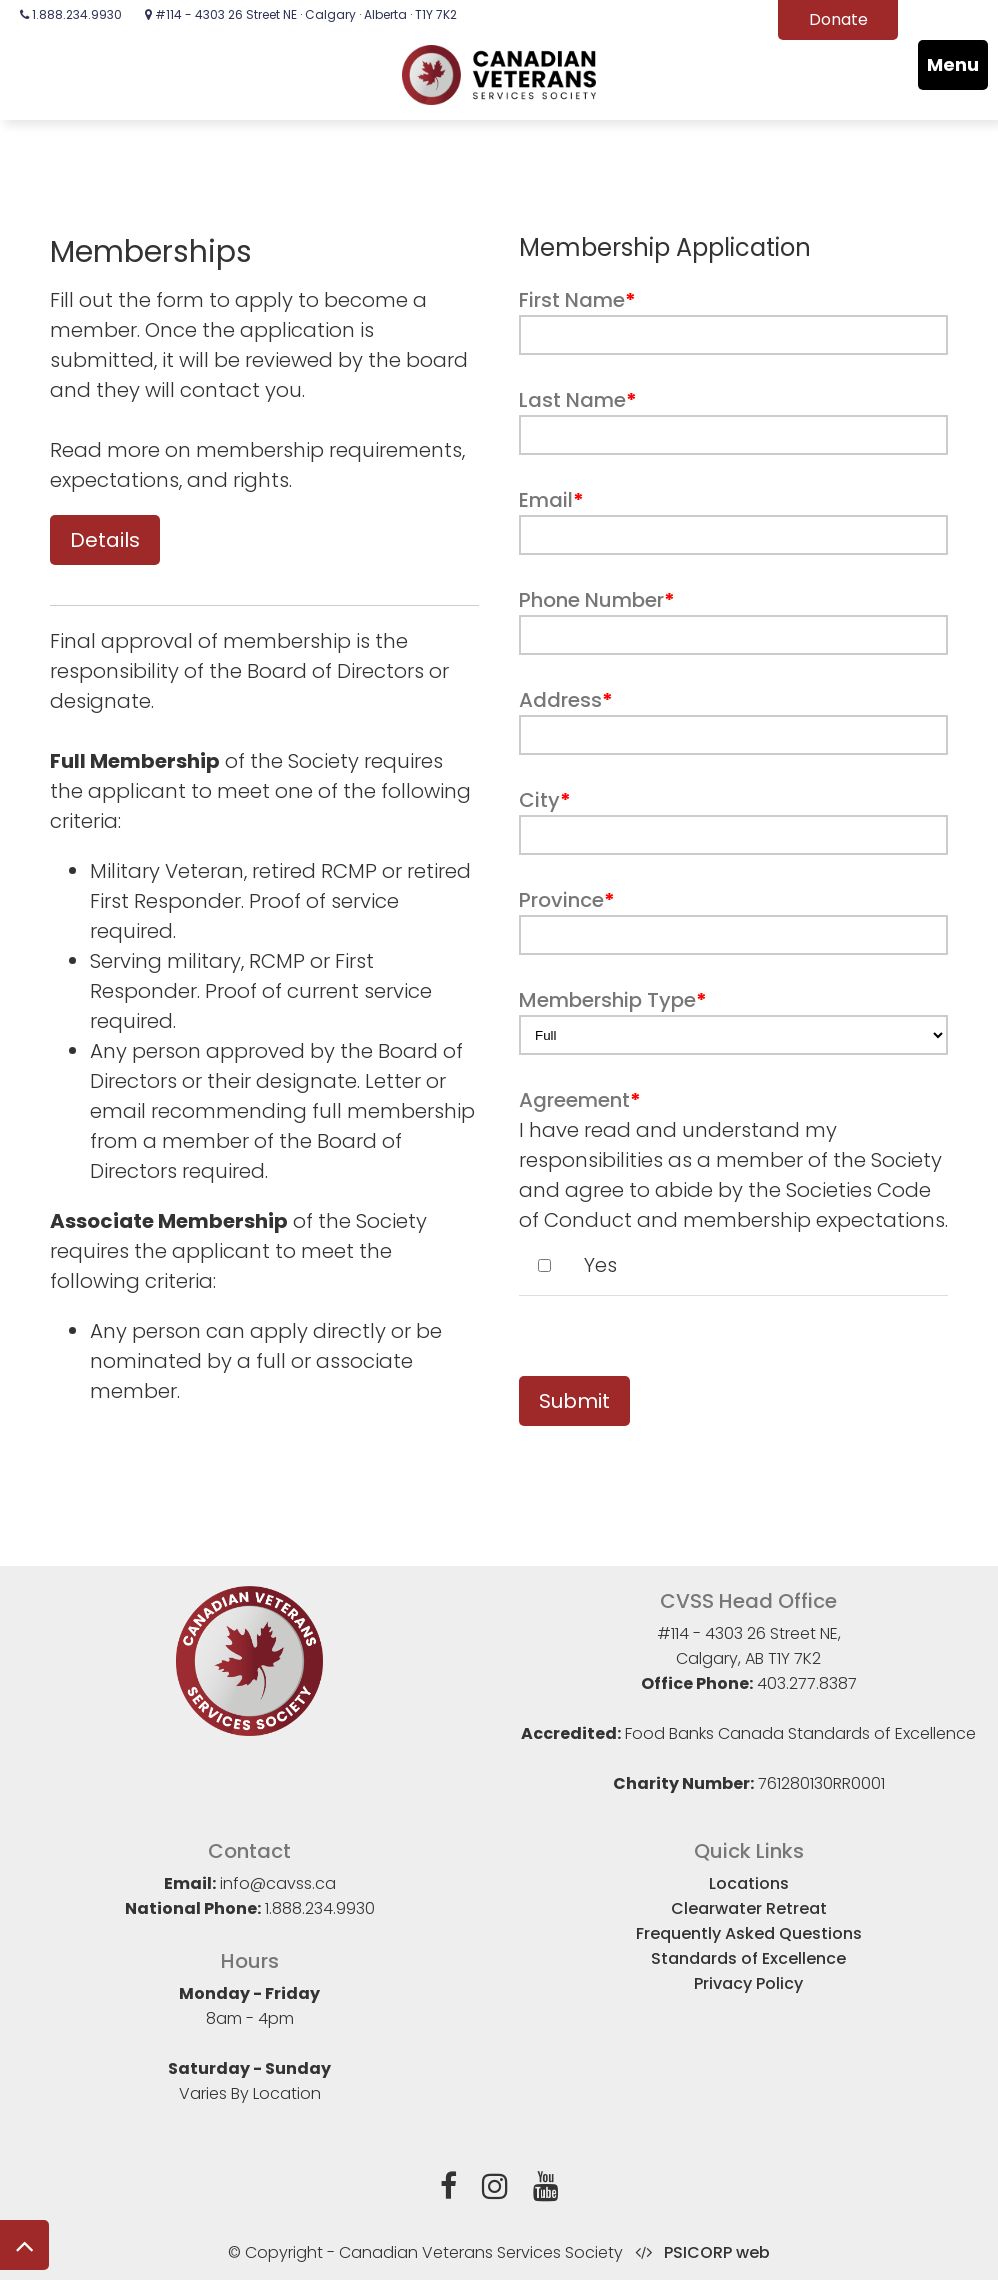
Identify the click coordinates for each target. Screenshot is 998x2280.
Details (105, 540)
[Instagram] (495, 2190)
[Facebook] (448, 2190)
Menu (953, 64)
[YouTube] (546, 2190)
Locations (749, 1883)
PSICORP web (717, 2252)
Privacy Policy (748, 1983)
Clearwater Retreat (749, 1908)
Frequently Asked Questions (749, 1933)
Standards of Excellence (748, 1958)
